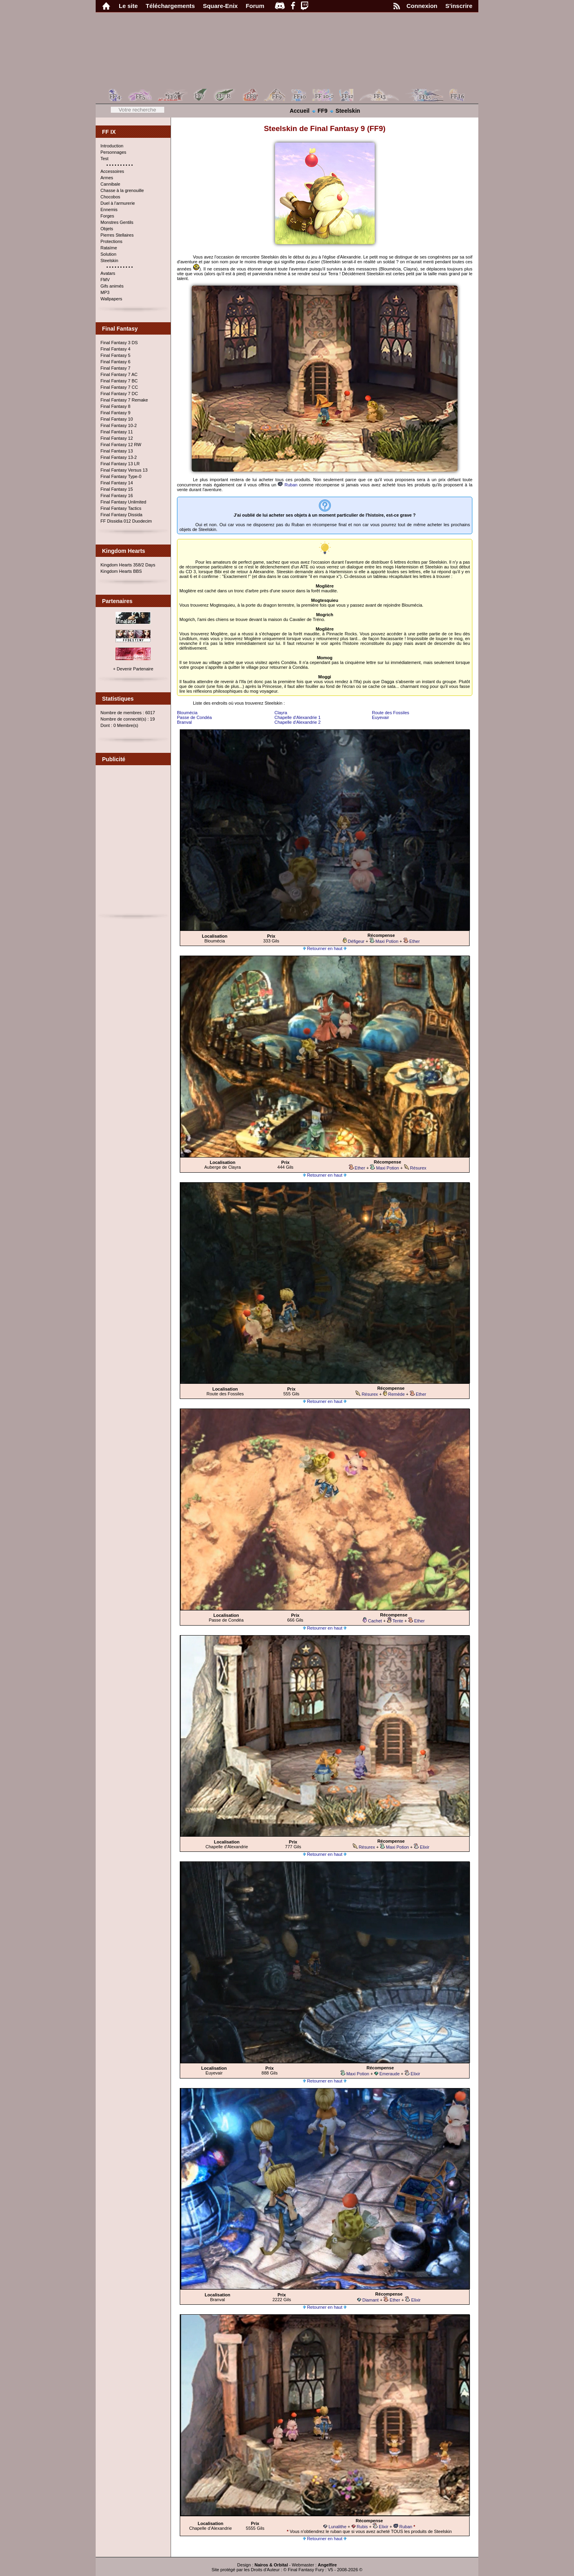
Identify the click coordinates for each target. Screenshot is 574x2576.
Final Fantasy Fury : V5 (310, 2569)
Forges (107, 216)
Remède (394, 1394)
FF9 (323, 111)
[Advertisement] (133, 843)
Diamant (368, 2300)
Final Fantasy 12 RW (121, 444)
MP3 (105, 292)
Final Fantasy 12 (116, 438)
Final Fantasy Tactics (121, 508)
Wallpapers (111, 298)
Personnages (113, 152)
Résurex (415, 1168)
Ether (411, 941)
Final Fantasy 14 (116, 482)
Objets (106, 228)
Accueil (300, 111)
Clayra (281, 712)
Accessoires (112, 171)
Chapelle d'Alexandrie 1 (298, 717)
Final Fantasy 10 (116, 419)
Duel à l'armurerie (117, 203)
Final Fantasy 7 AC (119, 374)
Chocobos (110, 196)
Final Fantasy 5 (115, 355)
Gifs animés (112, 286)
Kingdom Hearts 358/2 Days (127, 564)
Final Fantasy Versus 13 (123, 470)
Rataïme (108, 247)
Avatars (107, 273)
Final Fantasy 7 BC (119, 380)
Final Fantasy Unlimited (123, 502)
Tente (395, 1620)
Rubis (360, 2526)
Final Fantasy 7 (115, 368)
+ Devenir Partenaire (133, 668)
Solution (108, 254)
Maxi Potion (384, 941)
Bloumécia (187, 712)
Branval (184, 722)
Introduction (111, 145)
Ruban (287, 484)
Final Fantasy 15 (116, 489)
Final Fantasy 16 (116, 495)
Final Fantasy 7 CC (119, 387)
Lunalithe (334, 2526)
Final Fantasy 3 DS (119, 342)
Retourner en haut (324, 948)
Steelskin (348, 111)
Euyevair (380, 717)
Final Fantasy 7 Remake (124, 400)
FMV (105, 279)
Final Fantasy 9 (115, 412)
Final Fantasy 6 (115, 361)
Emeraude (387, 2073)
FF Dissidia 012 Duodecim (126, 521)
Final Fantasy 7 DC (119, 393)
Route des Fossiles (390, 712)
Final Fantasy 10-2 (118, 425)
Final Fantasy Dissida (121, 514)
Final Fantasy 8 (115, 406)
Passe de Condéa (194, 717)
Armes (106, 177)
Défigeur (354, 941)
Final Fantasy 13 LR (120, 463)
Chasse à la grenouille (122, 190)
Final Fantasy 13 (116, 451)
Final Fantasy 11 (116, 431)
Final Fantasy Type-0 (121, 476)
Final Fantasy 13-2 (118, 457)
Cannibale (110, 184)
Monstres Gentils (117, 222)
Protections (111, 241)
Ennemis (109, 209)
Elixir (421, 1847)
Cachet (372, 1620)
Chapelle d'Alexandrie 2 (298, 722)
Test (104, 158)
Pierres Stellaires (117, 235)
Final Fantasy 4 (115, 349)
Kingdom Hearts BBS (121, 571)
